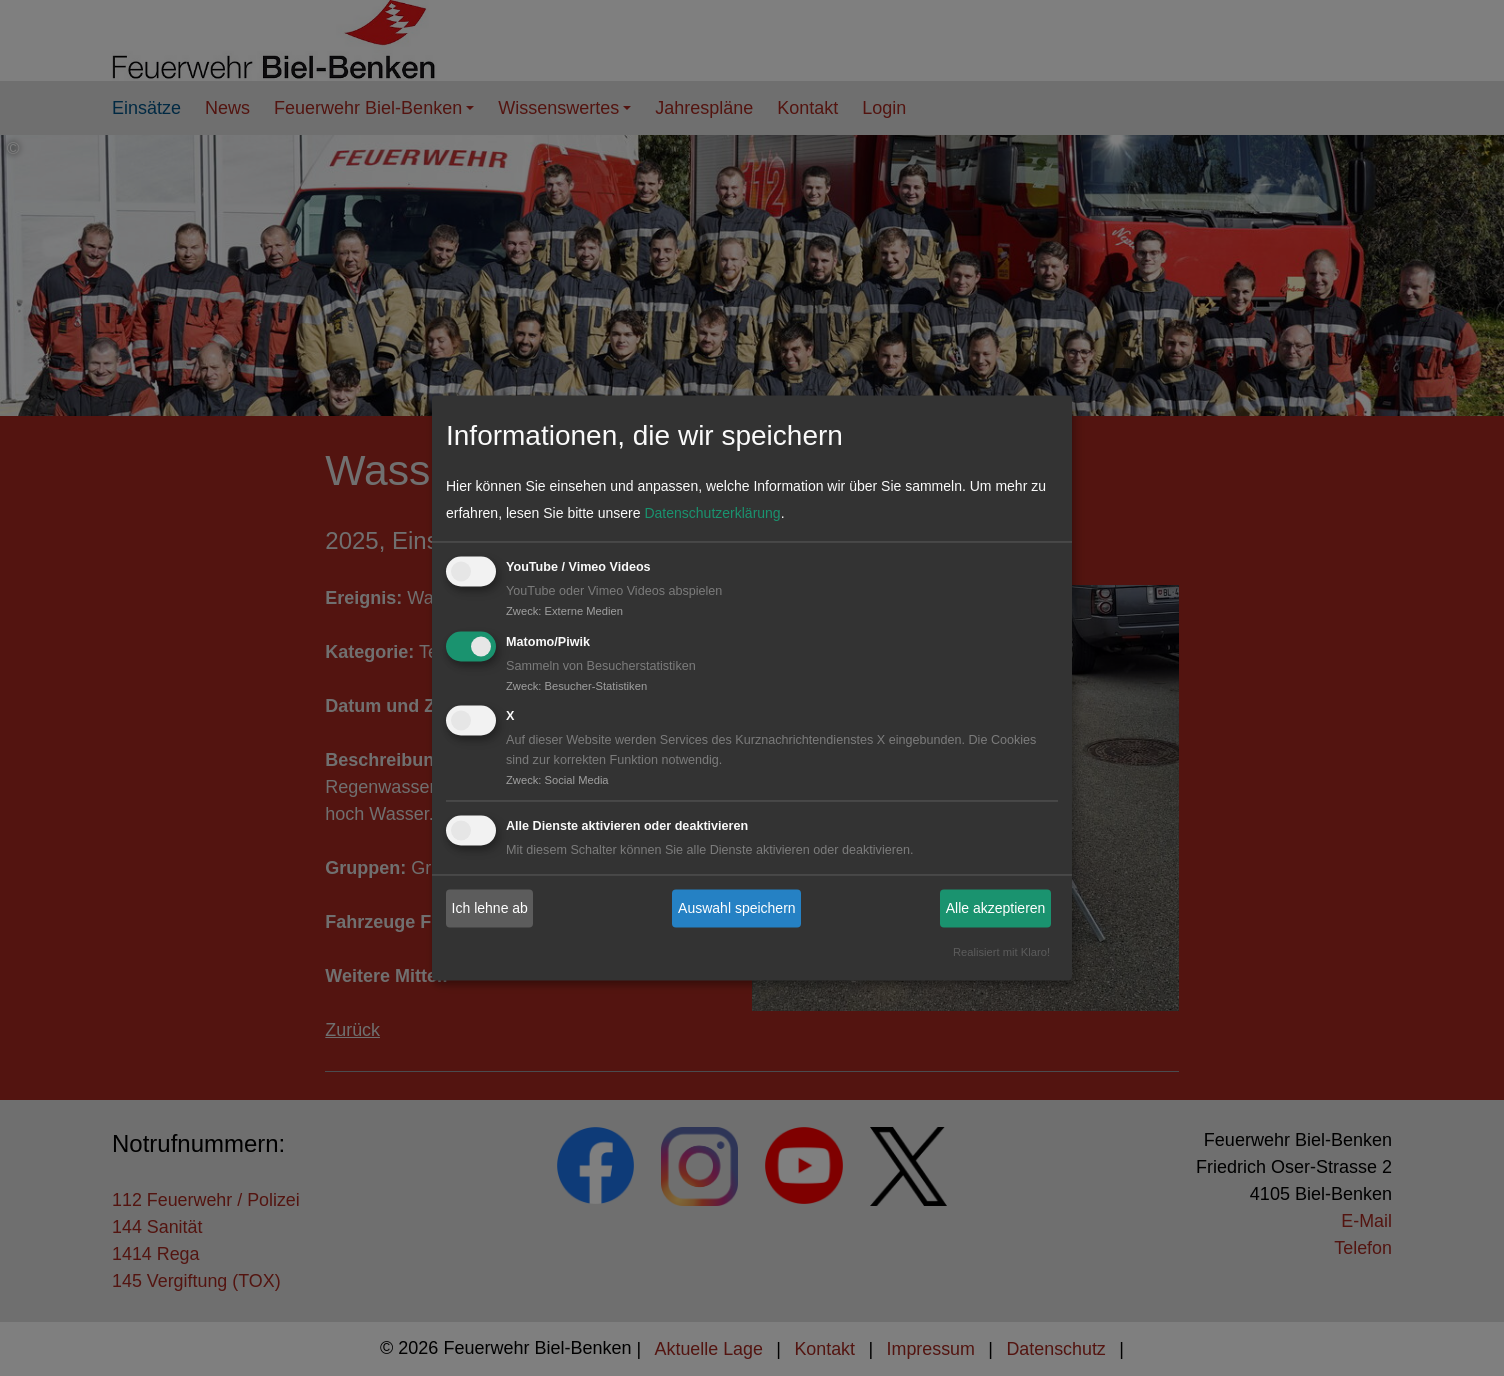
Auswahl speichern (737, 908)
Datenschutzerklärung (712, 513)
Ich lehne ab (490, 908)
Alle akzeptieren (996, 908)
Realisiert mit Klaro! (1001, 953)
